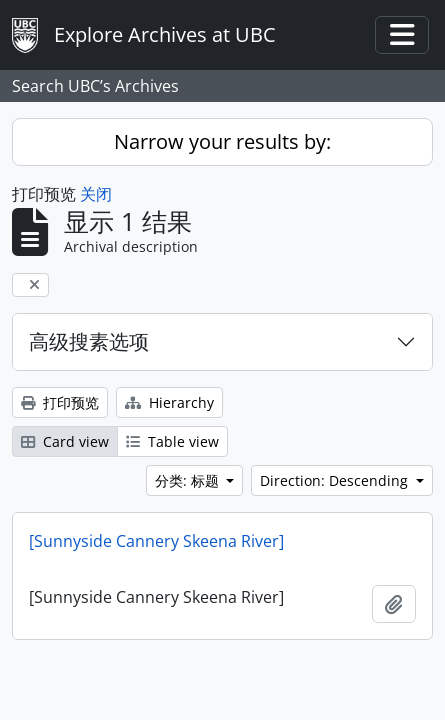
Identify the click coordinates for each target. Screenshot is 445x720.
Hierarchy (169, 402)
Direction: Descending (336, 480)
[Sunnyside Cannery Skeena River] (156, 541)
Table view (172, 441)
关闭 (96, 194)
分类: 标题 (189, 480)
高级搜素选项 (89, 341)
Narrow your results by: (222, 141)
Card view (65, 441)
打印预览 (60, 402)
